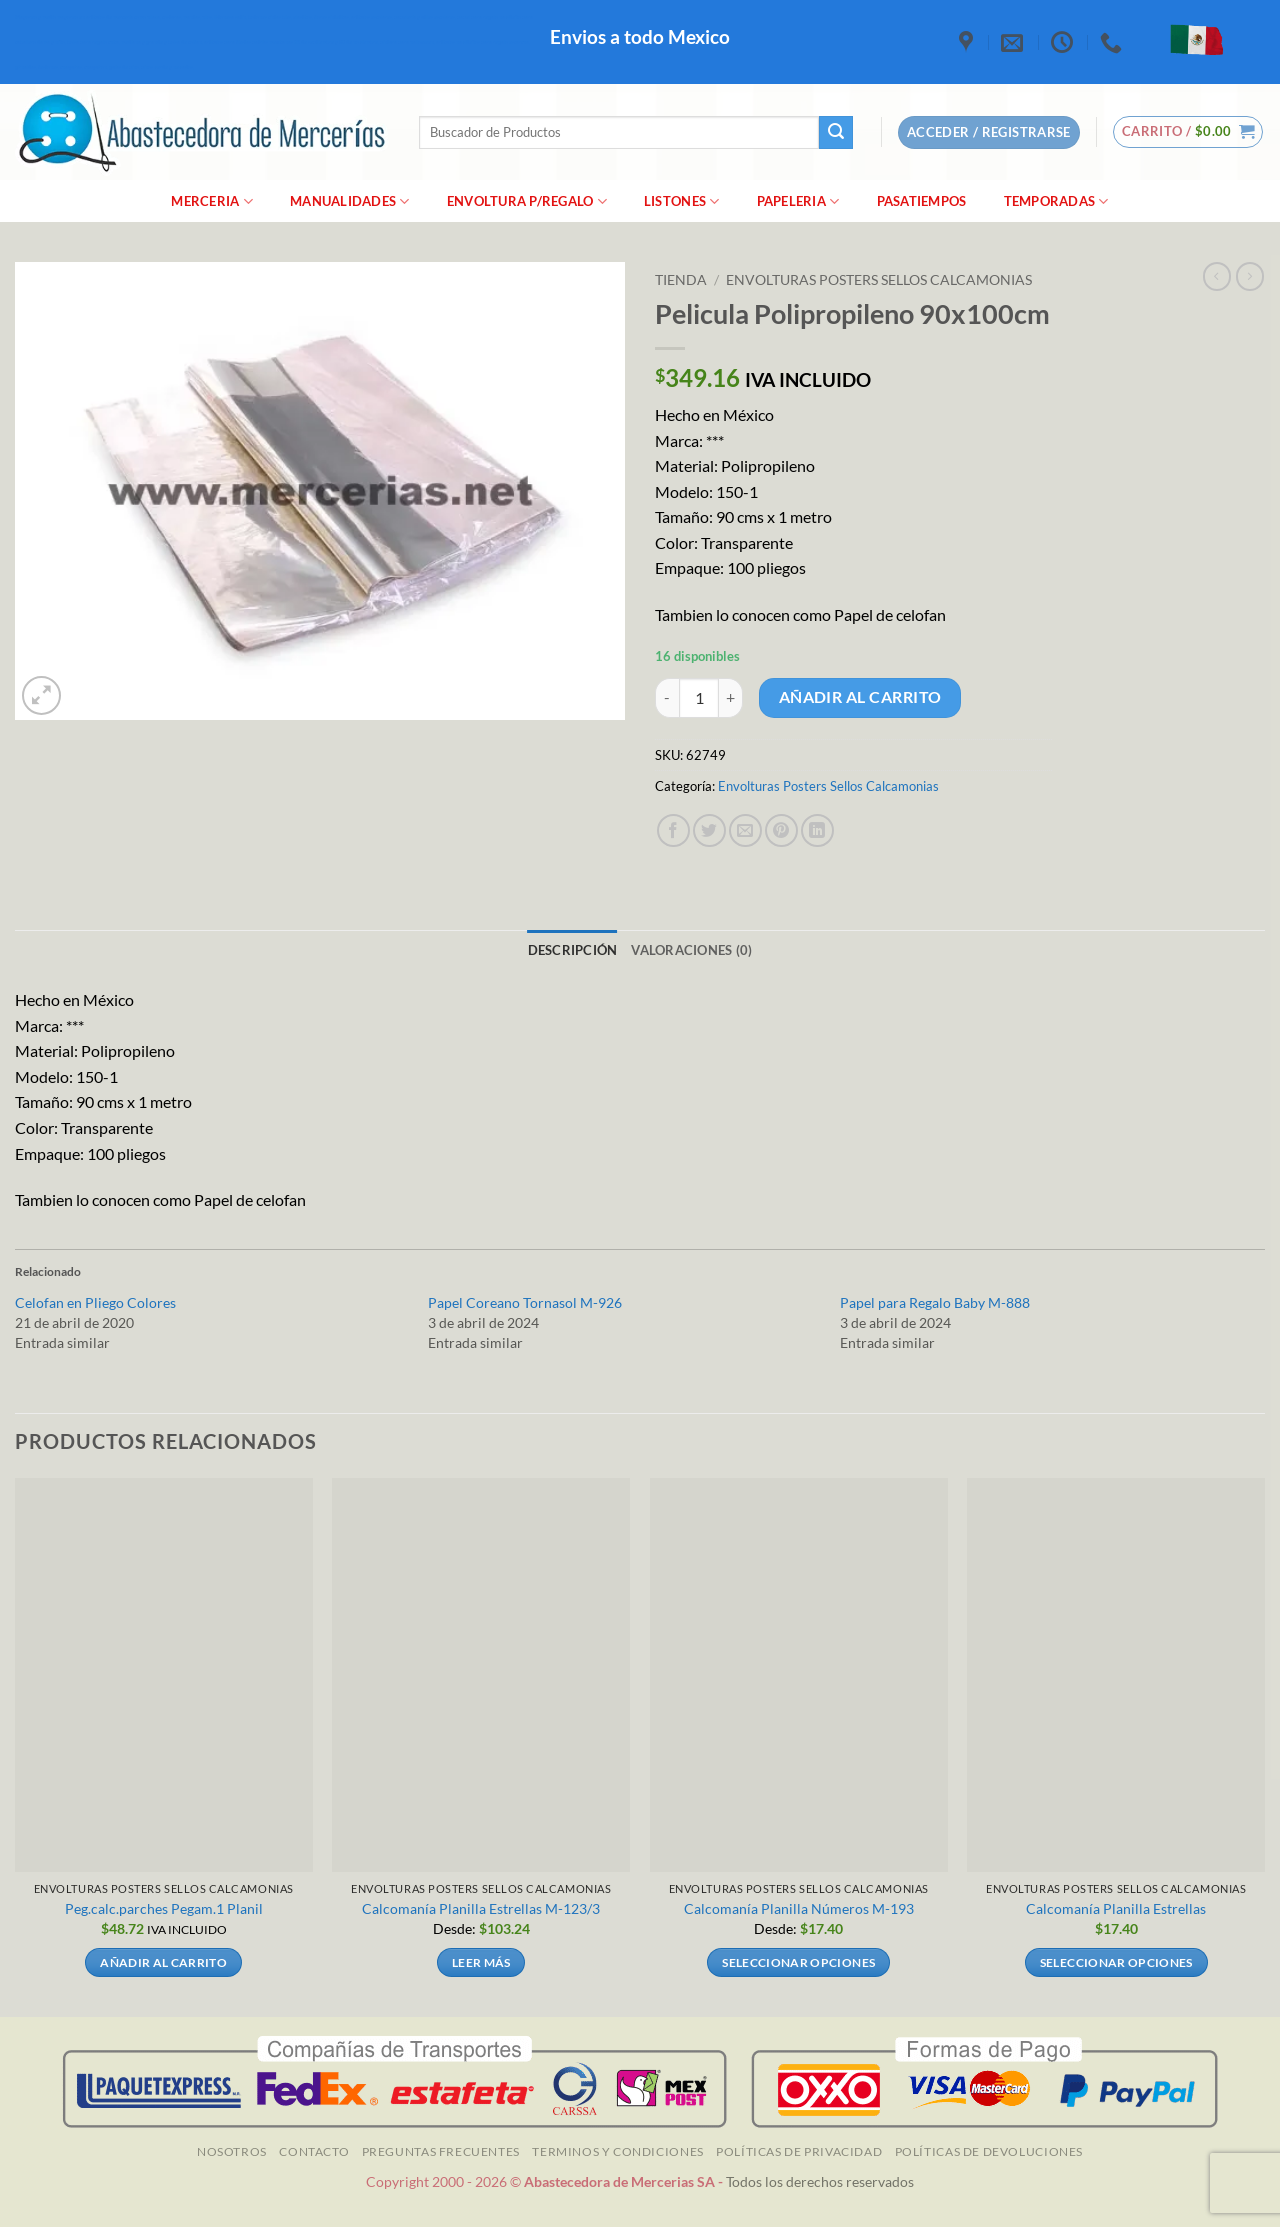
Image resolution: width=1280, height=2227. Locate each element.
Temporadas (1056, 201)
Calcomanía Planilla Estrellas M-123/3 (481, 1908)
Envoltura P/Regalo (527, 201)
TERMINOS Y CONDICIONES (617, 2151)
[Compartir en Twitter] (709, 830)
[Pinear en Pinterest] (781, 830)
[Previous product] (1250, 276)
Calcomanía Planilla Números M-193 (799, 1908)
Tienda (681, 280)
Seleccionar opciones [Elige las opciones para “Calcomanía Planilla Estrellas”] (1116, 1962)
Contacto (314, 2151)
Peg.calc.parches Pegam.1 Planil (164, 1908)
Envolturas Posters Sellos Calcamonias (879, 280)
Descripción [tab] (573, 950)
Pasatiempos (922, 201)
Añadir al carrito (860, 697)
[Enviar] (836, 133)
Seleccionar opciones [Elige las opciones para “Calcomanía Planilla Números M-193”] (798, 1962)
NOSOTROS (232, 2151)
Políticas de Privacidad (799, 2151)
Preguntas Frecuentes (441, 2151)
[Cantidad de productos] (699, 698)
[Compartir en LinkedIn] (817, 830)
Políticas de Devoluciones (989, 2151)
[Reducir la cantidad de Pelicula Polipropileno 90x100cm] (667, 698)
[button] (1188, 132)
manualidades (350, 201)
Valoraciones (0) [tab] (691, 950)
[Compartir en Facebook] (673, 830)
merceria (212, 201)
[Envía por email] (745, 830)
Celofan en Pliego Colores (95, 1302)
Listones (682, 201)
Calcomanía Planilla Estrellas (1116, 1908)
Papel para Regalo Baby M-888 (935, 1302)
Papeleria (798, 201)
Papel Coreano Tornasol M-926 (525, 1302)
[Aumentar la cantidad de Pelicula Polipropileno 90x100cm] (731, 698)
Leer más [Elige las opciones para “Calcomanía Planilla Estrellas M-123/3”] (481, 1962)
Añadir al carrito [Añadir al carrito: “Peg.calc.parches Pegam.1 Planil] (163, 1962)
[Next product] (1217, 276)
